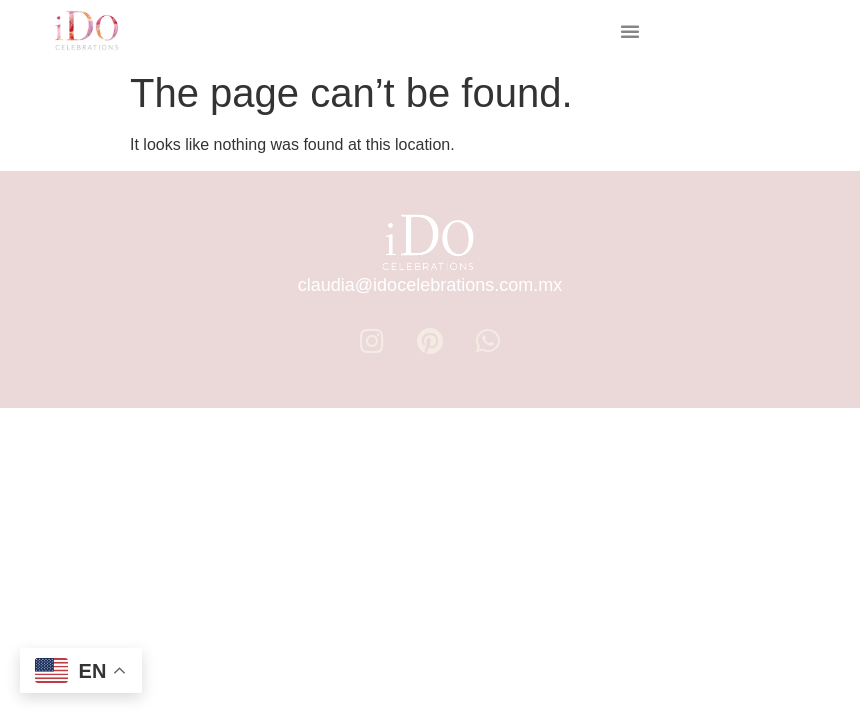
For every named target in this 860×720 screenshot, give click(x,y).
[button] (630, 31)
